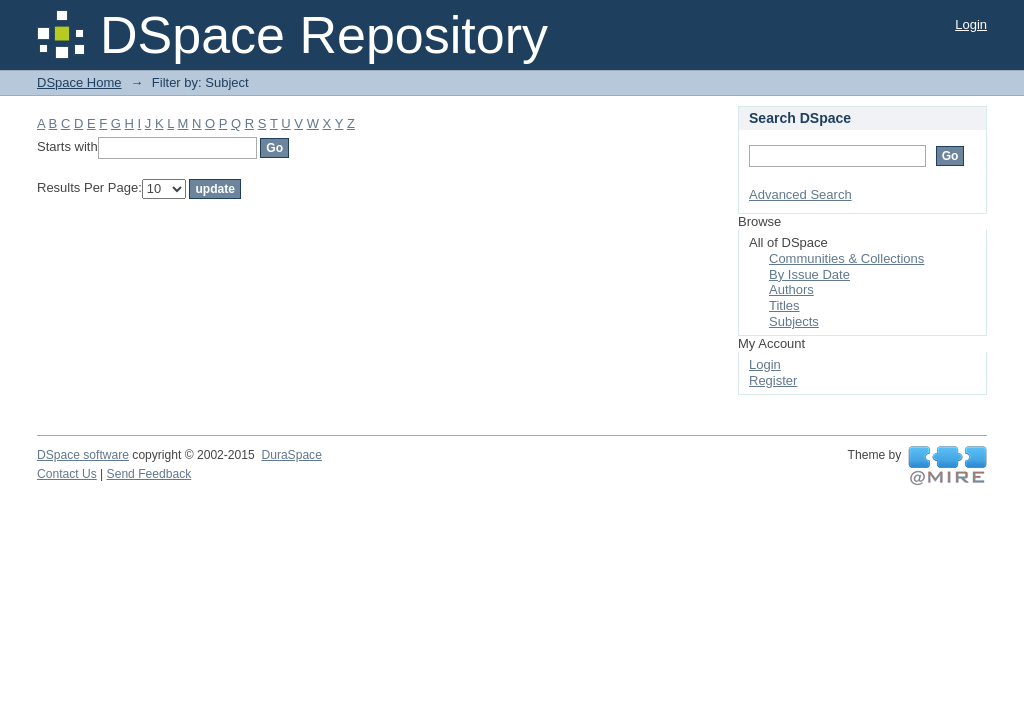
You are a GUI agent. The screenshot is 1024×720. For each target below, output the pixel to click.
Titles (784, 305)
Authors (791, 289)
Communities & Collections (846, 258)
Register (773, 380)
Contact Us (67, 474)
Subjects (794, 321)
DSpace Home (79, 82)
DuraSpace (291, 455)
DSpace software (83, 455)
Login (971, 24)
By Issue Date (809, 274)
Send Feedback (149, 474)
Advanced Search (800, 194)
